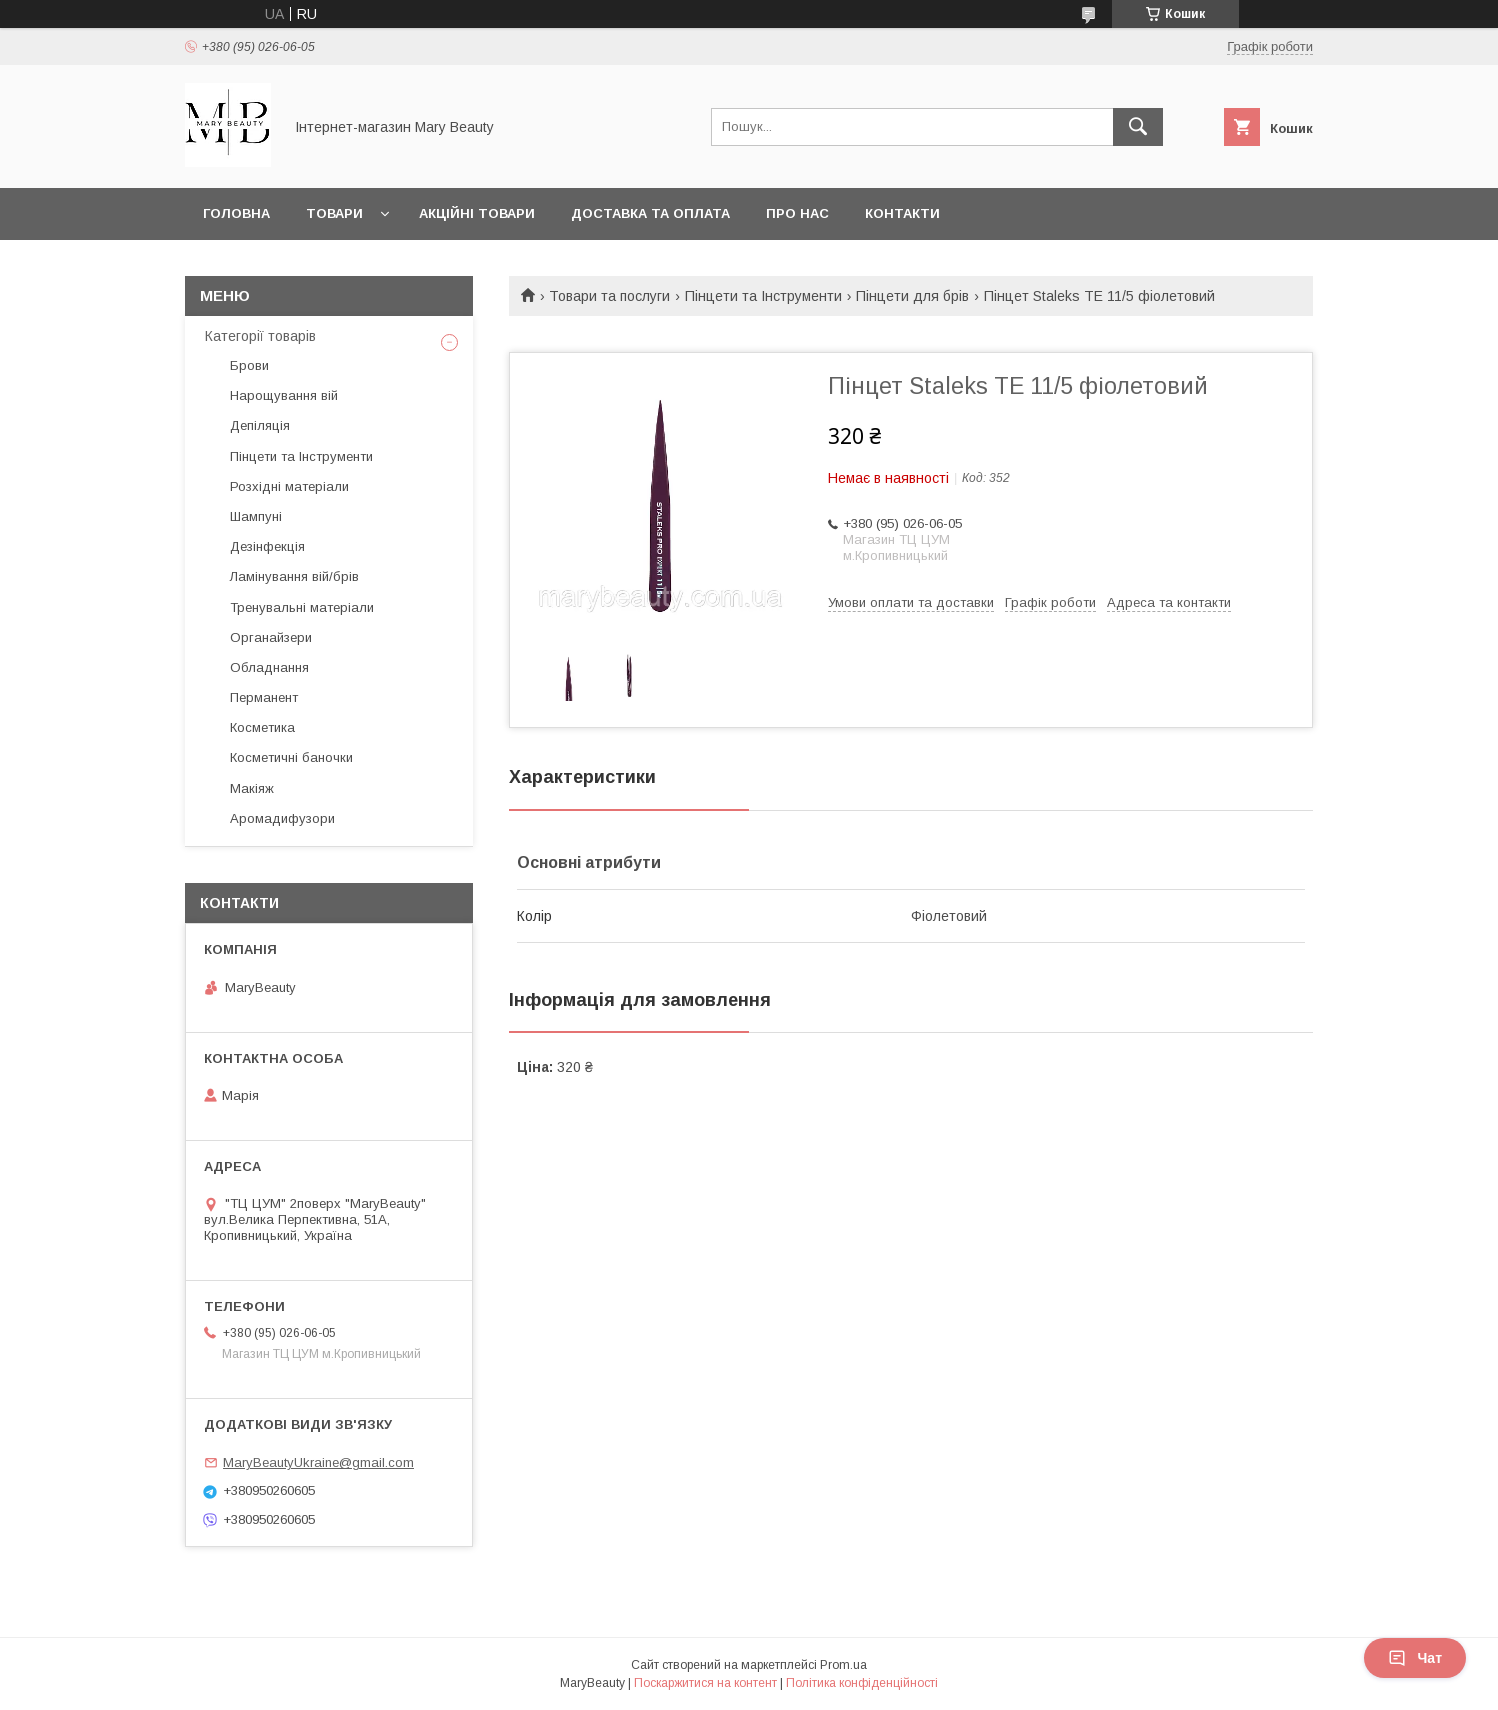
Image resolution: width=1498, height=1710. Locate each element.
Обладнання (269, 667)
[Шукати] (1138, 127)
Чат (1415, 1658)
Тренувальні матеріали (302, 607)
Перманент (264, 697)
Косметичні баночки (291, 757)
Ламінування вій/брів (294, 576)
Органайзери (271, 637)
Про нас (797, 213)
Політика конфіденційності (862, 1683)
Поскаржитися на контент (705, 1683)
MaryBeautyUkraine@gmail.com (318, 1462)
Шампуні (256, 516)
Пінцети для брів (912, 296)
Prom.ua (843, 1665)
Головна (236, 213)
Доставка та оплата (650, 213)
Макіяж (252, 788)
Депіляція (260, 425)
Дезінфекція (267, 546)
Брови (249, 365)
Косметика (262, 727)
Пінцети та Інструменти (763, 296)
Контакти (902, 213)
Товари (334, 213)
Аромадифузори (282, 818)
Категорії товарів (260, 336)
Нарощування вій (284, 395)
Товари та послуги (609, 296)
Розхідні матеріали (289, 486)
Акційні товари (477, 213)
